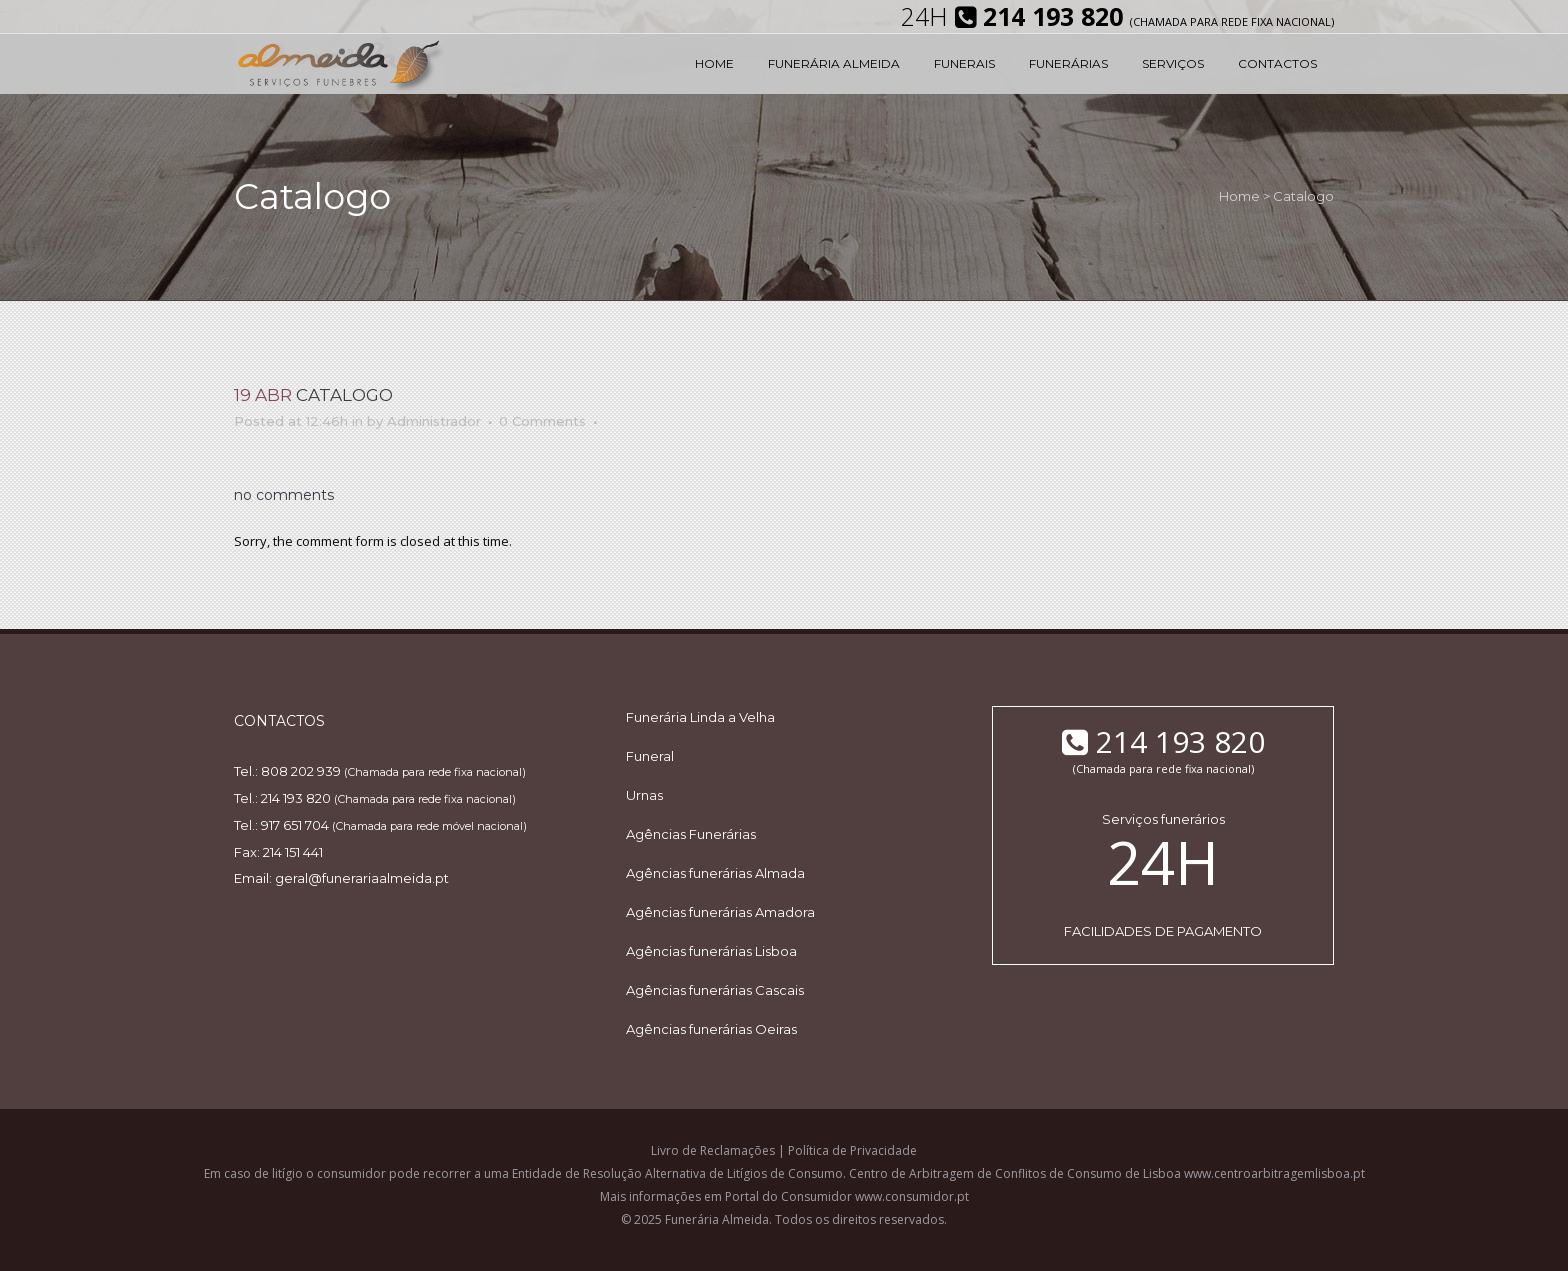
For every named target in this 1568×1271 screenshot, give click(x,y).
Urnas (644, 795)
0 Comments (542, 421)
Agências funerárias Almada (715, 873)
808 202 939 (301, 771)
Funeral (650, 756)
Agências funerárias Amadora (720, 912)
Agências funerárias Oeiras (711, 1029)
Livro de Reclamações (713, 1150)
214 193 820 (296, 798)
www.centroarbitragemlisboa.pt (1274, 1173)
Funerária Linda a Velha (700, 717)
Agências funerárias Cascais (715, 990)
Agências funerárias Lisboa (711, 951)
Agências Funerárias (691, 834)
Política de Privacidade (852, 1150)
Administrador (434, 421)
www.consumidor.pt (912, 1196)
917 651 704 (295, 825)
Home (1239, 196)
